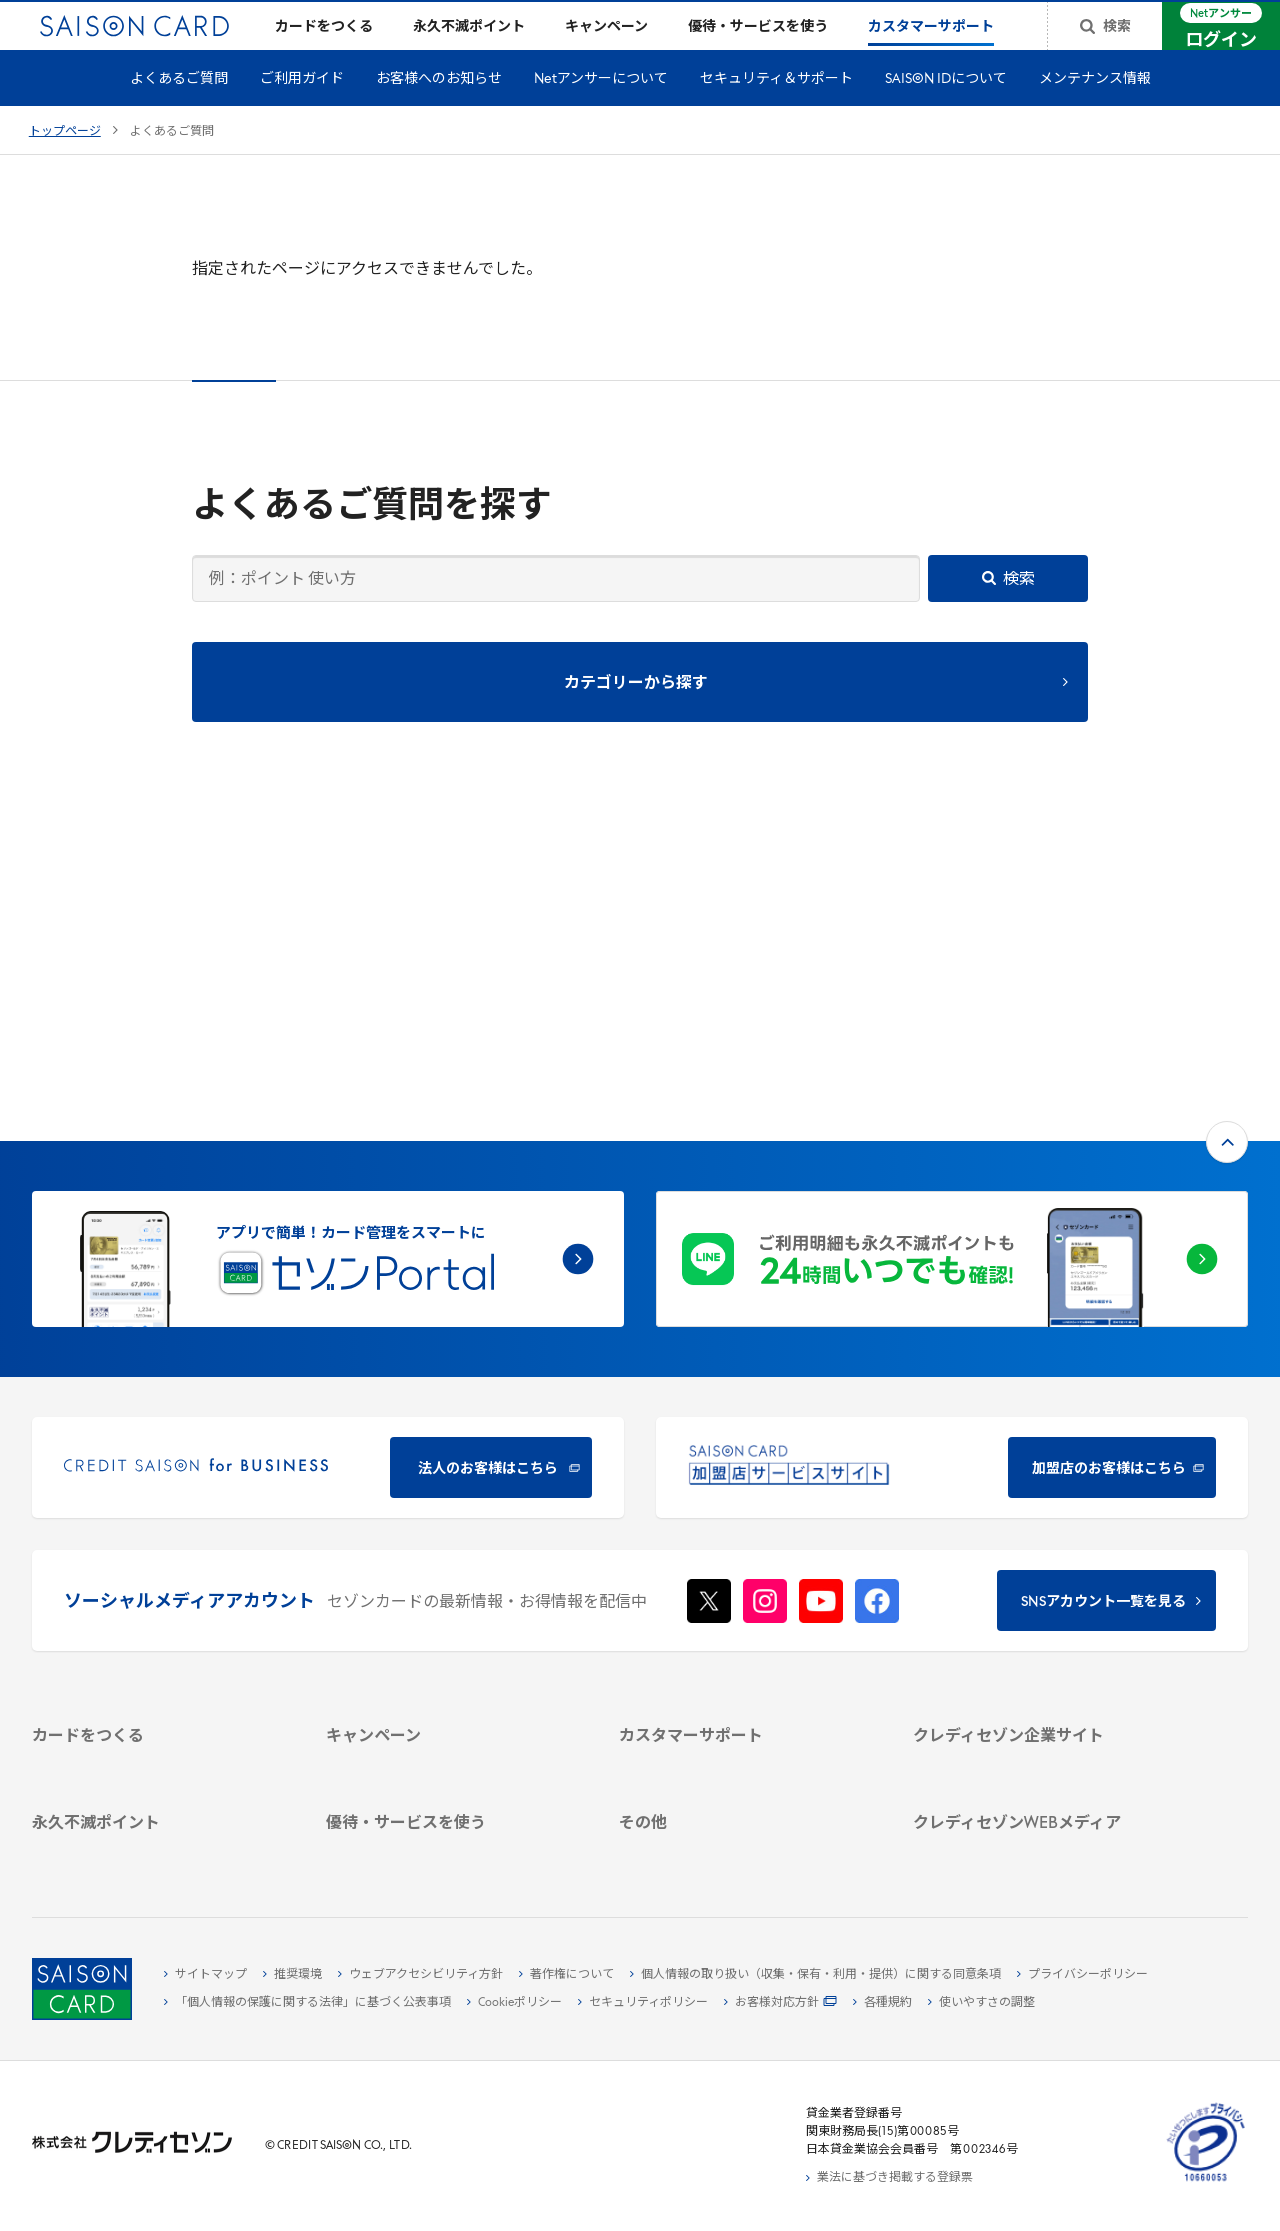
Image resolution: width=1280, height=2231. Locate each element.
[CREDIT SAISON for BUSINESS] (328, 1180)
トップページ (65, 164)
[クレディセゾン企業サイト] (1039, 1482)
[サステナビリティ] (1039, 1551)
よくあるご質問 (179, 111)
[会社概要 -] (1039, 1505)
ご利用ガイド (302, 111)
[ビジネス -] (1039, 1528)
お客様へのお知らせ (439, 111)
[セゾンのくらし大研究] (1039, 1774)
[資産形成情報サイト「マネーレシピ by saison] (1039, 1742)
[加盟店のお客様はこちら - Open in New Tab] (952, 1180)
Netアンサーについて (601, 111)
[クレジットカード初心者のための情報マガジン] (1039, 1701)
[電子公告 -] (1039, 1597)
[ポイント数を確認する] (158, 1848)
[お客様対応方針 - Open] (780, 2003)
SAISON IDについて (946, 111)
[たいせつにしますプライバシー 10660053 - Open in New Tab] (1206, 2182)
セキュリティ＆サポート (776, 111)
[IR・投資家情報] (1039, 1574)
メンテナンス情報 (1095, 111)
